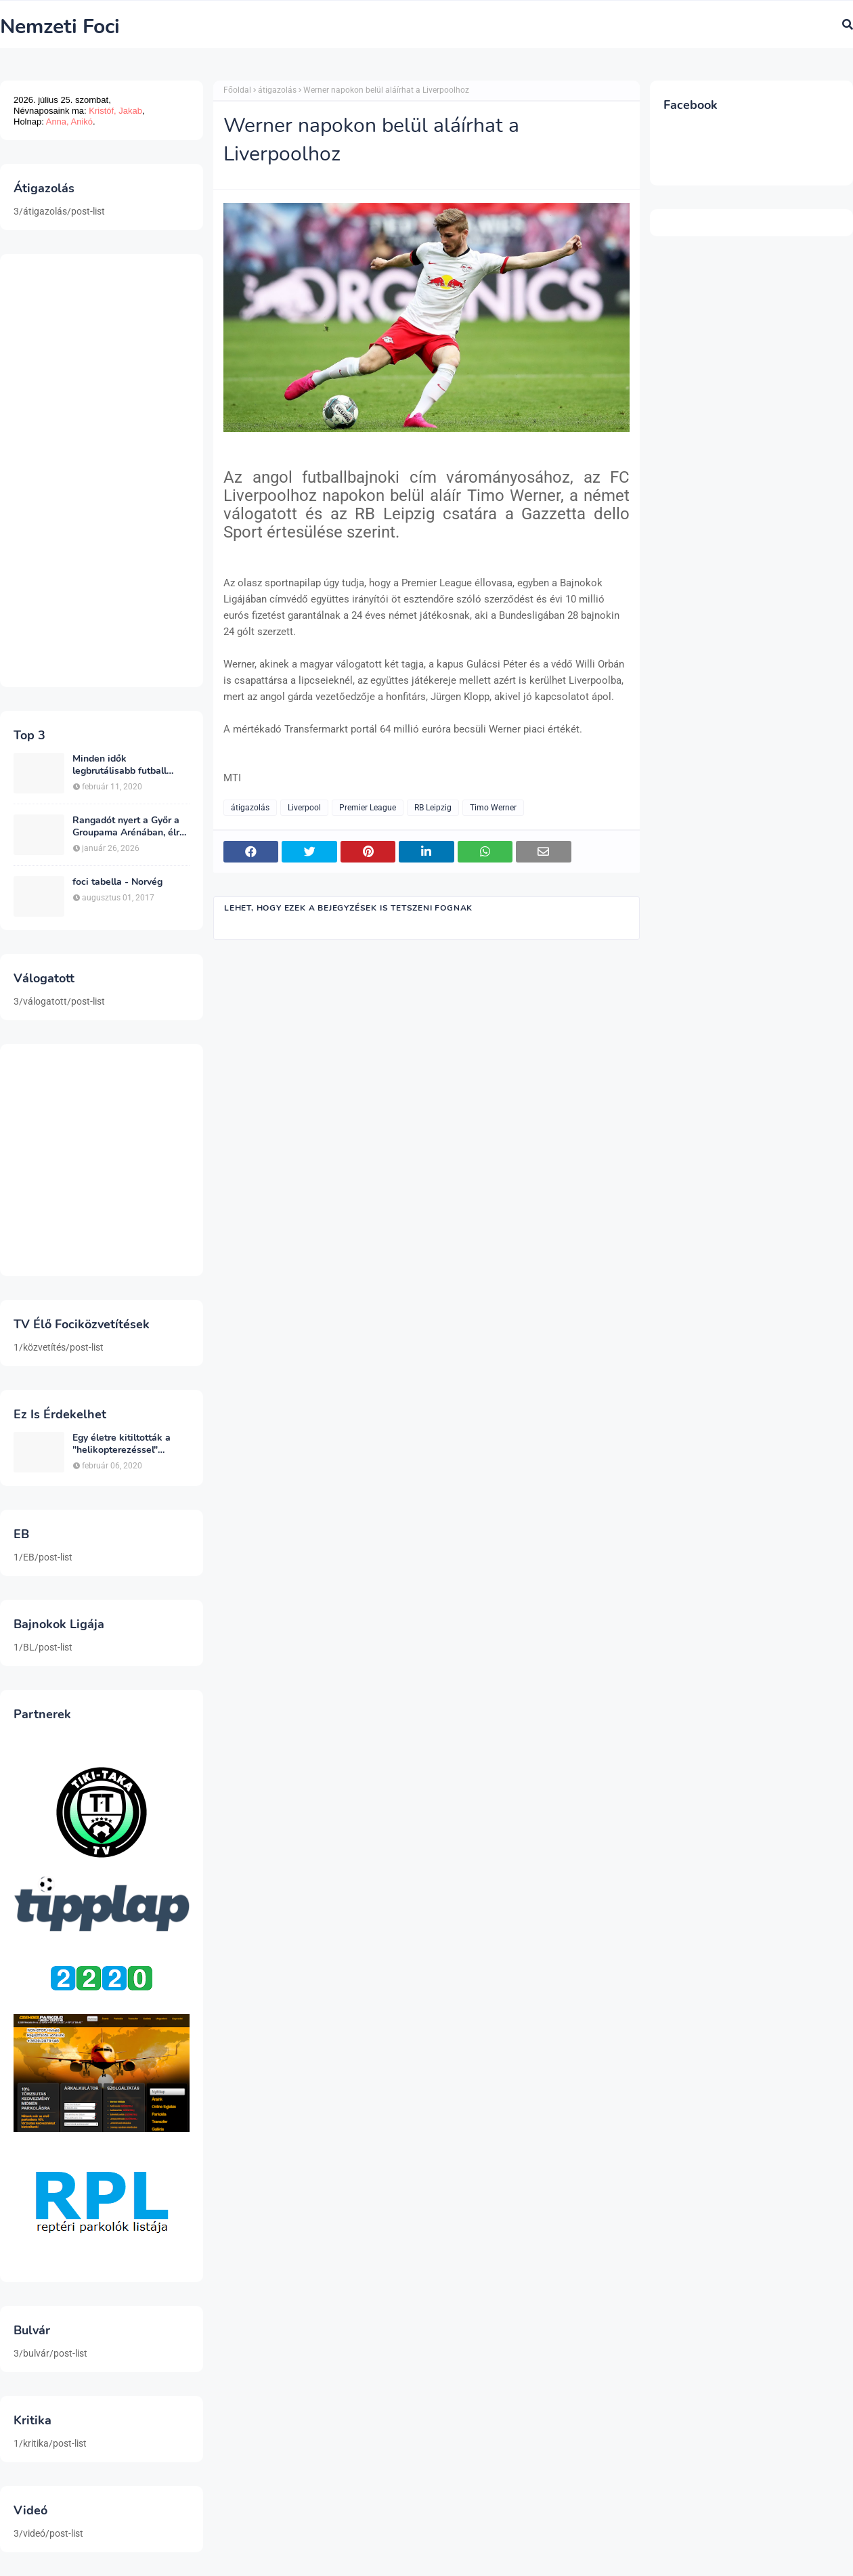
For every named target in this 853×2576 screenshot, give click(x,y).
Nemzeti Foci (60, 27)
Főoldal (237, 90)
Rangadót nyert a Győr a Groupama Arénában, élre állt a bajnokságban (128, 826)
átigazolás (277, 90)
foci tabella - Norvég (117, 882)
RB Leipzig (433, 807)
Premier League (367, 807)
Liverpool (304, 807)
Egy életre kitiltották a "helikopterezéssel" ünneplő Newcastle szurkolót (121, 1444)
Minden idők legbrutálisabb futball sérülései (119, 765)
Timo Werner (493, 807)
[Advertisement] (102, 470)
